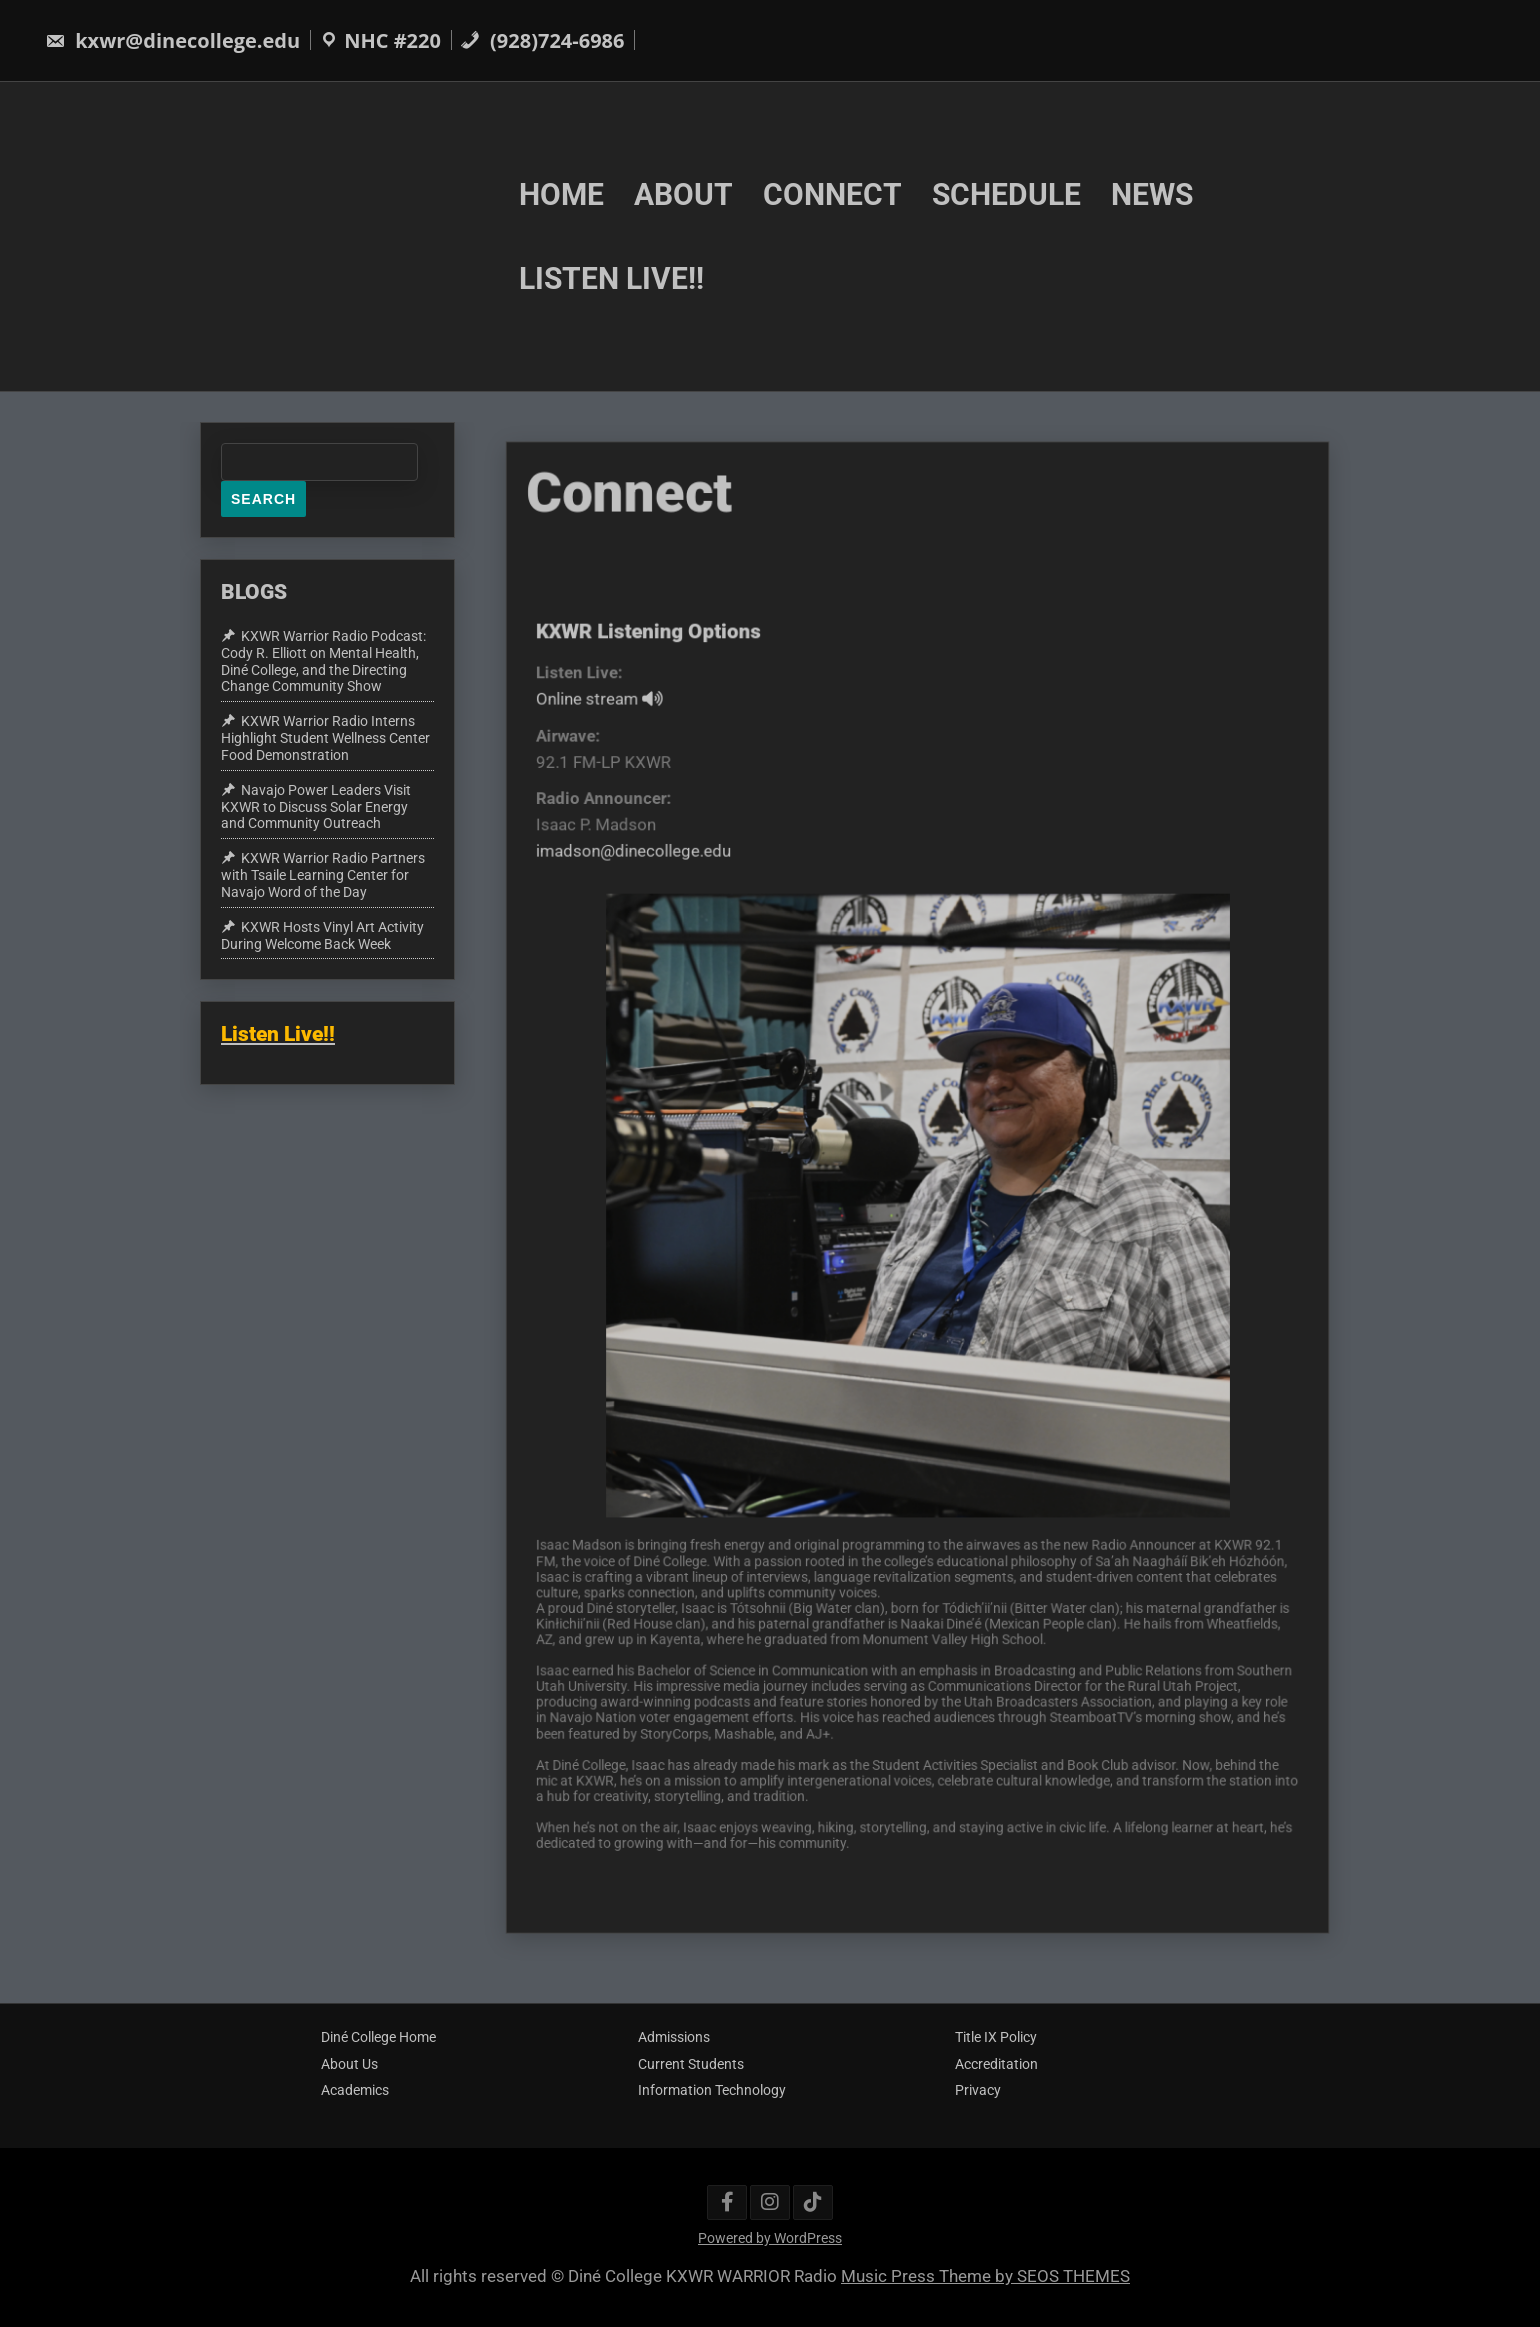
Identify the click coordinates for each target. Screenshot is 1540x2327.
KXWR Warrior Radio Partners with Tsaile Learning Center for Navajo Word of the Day (323, 875)
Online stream (615, 723)
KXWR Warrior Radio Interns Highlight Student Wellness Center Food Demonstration (325, 738)
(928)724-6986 (542, 40)
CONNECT (832, 193)
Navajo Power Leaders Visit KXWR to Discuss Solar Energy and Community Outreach (316, 807)
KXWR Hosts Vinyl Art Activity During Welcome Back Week (322, 935)
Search (263, 499)
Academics (355, 2090)
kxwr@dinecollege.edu (172, 40)
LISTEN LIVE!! (611, 278)
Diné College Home (378, 2037)
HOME (561, 193)
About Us (349, 2064)
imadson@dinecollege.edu (647, 868)
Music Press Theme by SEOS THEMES (985, 2276)
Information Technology (712, 2090)
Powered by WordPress (770, 2238)
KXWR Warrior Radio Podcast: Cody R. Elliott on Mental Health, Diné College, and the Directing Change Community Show (323, 661)
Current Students (691, 2064)
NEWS (1152, 193)
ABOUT (683, 193)
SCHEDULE (1006, 193)
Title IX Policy (996, 2037)
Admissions (674, 2037)
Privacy (978, 2090)
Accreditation (996, 2064)
